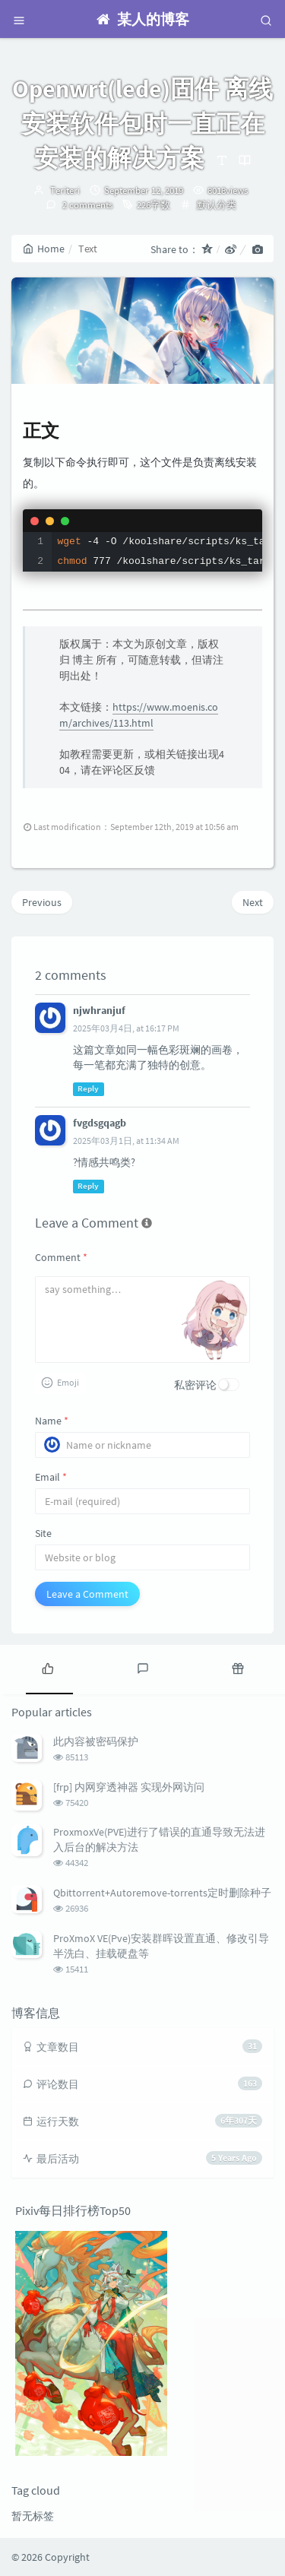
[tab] (47, 1667)
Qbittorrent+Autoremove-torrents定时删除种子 (162, 1893)
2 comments (86, 204)
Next (252, 902)
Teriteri (65, 190)
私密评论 (195, 1385)
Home (44, 248)
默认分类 (216, 204)
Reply (88, 1089)
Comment (61, 1257)
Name (51, 1420)
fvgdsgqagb (99, 1123)
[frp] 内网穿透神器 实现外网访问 (128, 1787)
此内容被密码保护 (95, 1741)
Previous (42, 902)
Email (51, 1477)
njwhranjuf (99, 1010)
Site (43, 1533)
